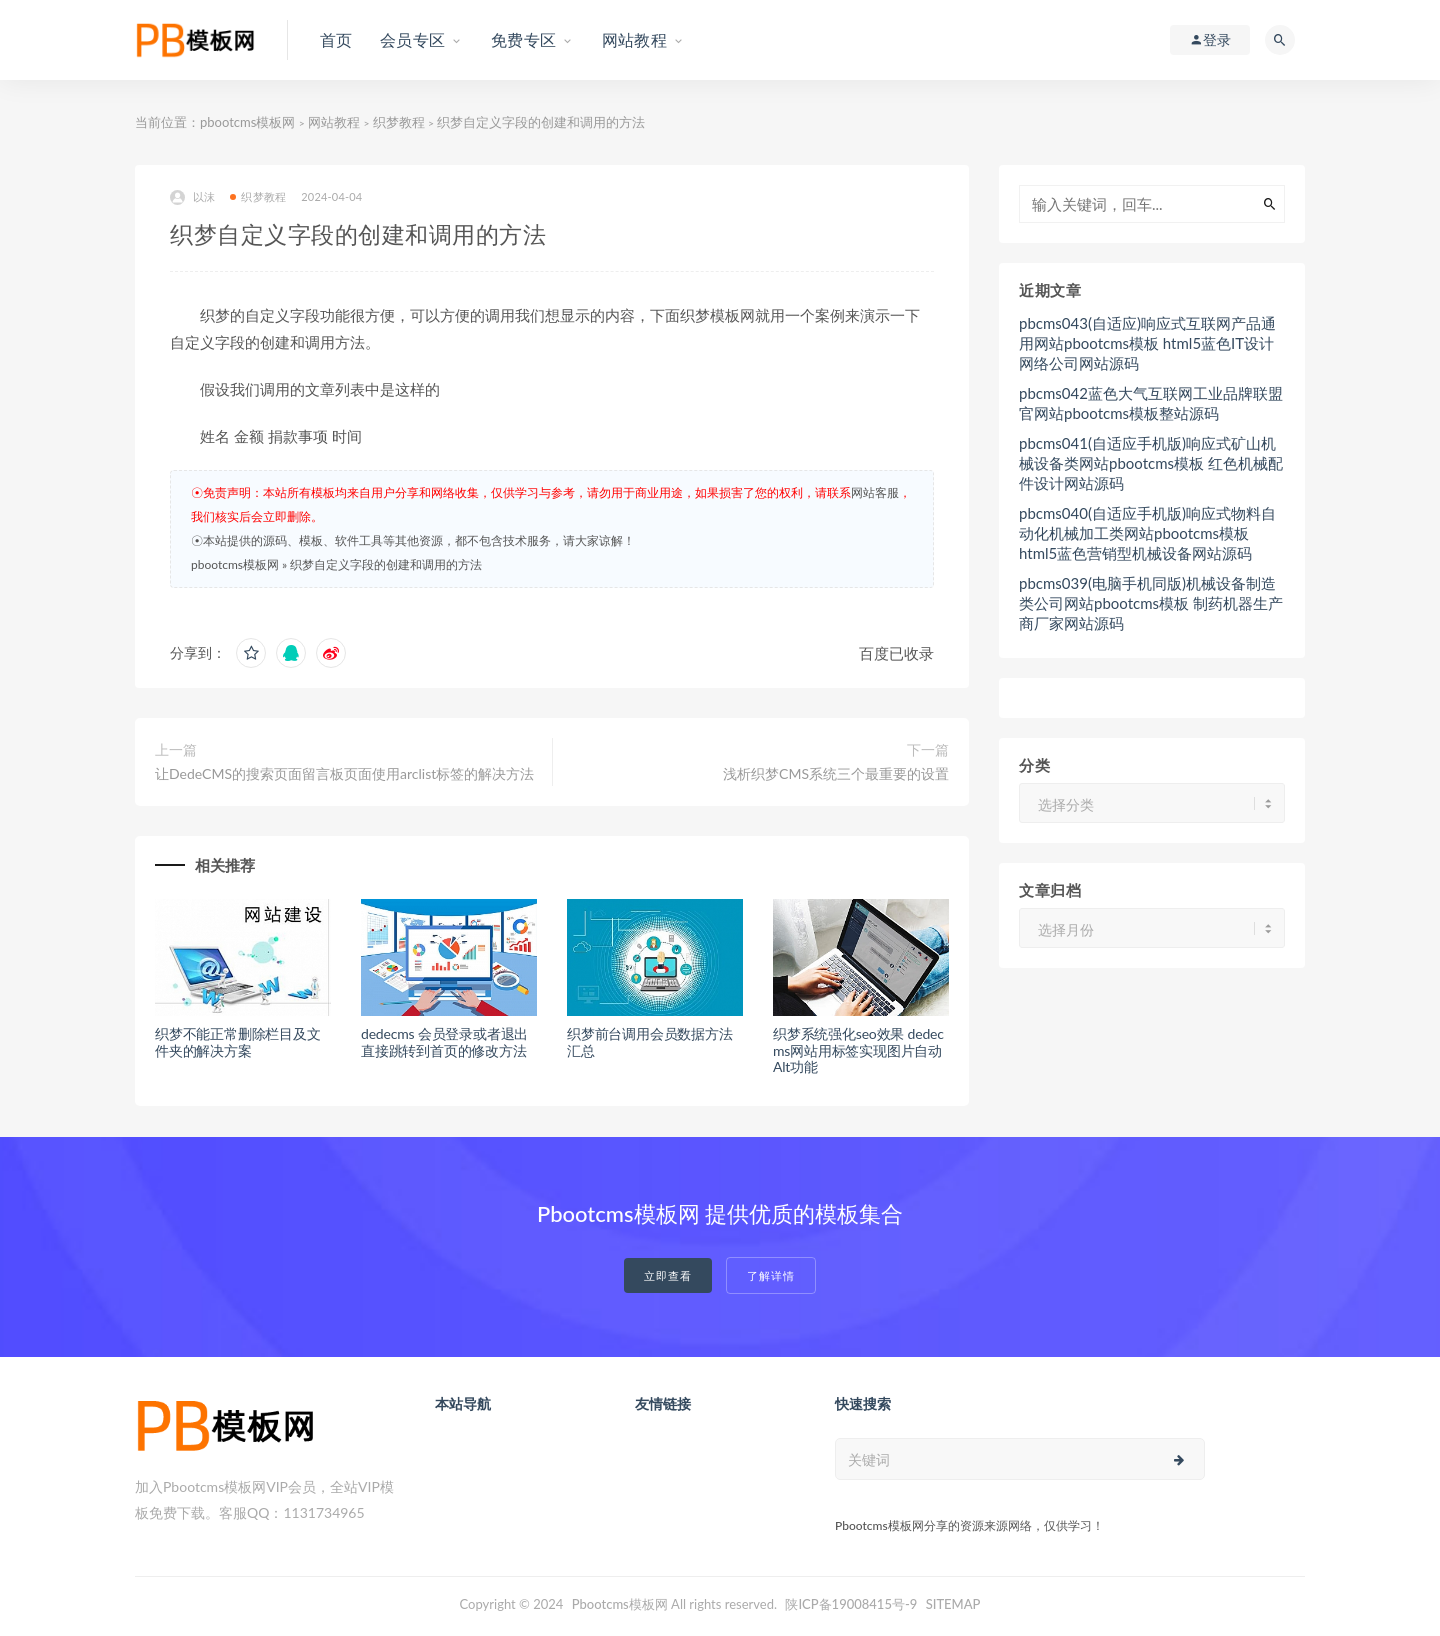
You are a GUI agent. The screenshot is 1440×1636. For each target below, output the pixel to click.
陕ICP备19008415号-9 (851, 1604)
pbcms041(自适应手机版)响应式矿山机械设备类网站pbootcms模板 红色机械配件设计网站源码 (1151, 463)
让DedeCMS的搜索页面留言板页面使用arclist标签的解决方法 (344, 773)
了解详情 (771, 1275)
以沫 (192, 197)
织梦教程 (399, 122)
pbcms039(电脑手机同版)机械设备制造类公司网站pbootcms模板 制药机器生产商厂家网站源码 (1151, 603)
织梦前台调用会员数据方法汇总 (650, 1042)
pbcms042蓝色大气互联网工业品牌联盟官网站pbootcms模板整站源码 (1151, 403)
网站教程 (334, 122)
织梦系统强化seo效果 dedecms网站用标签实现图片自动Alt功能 (858, 1050)
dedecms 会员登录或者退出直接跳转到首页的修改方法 (444, 1042)
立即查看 (668, 1275)
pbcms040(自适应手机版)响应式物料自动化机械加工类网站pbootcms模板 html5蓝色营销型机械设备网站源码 (1147, 533)
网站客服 (875, 492)
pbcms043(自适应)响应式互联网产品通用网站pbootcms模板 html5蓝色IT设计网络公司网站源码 (1147, 343)
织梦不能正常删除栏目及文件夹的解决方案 (238, 1042)
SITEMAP (953, 1604)
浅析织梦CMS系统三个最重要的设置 (836, 773)
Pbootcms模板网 (620, 1604)
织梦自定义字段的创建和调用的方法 (386, 564)
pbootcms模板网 (247, 122)
